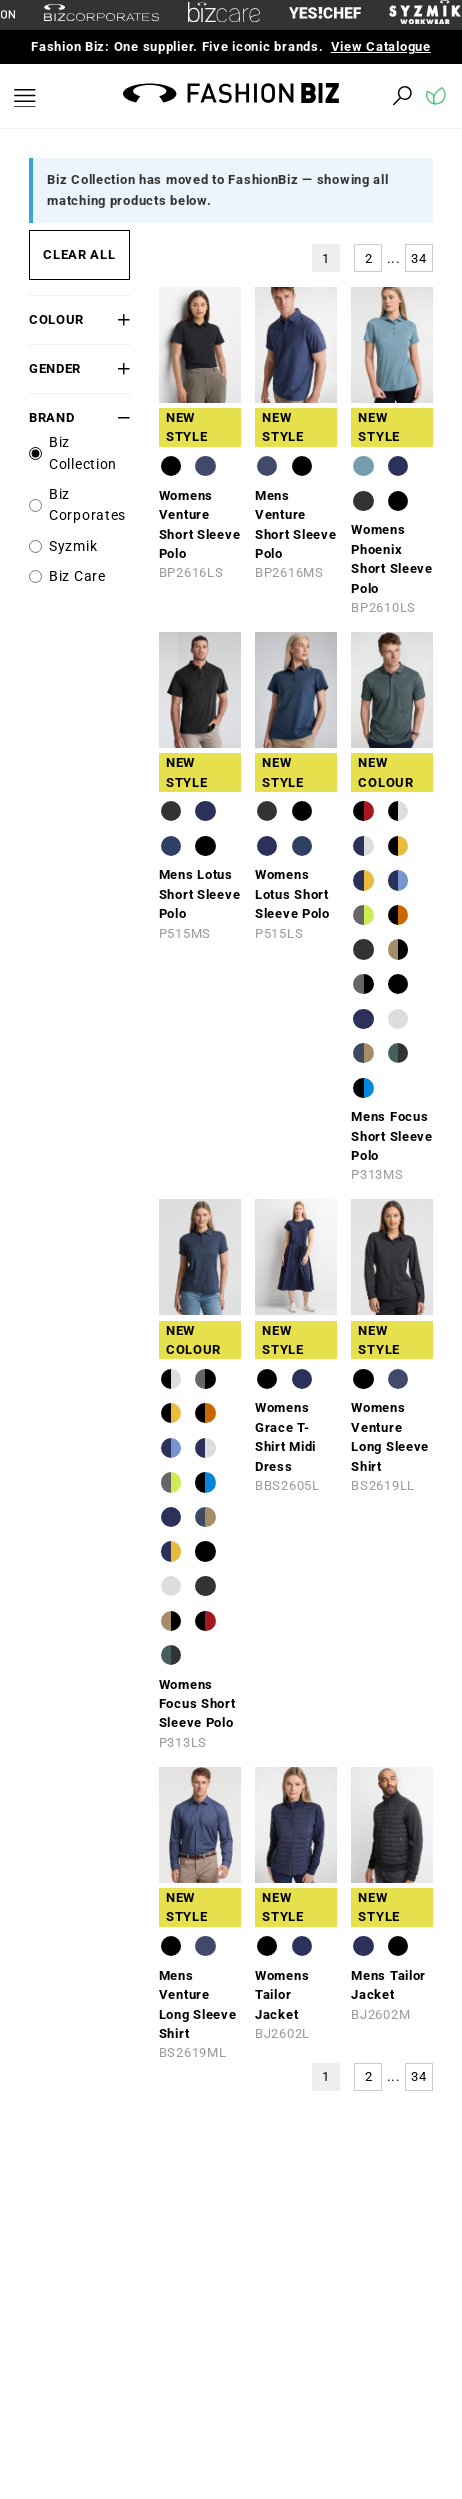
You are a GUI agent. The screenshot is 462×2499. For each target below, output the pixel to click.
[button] (121, 319)
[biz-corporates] (101, 15)
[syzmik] (425, 15)
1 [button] (326, 258)
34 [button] (418, 258)
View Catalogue (381, 46)
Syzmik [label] (73, 546)
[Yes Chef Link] (325, 14)
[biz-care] (224, 15)
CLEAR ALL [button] (79, 254)
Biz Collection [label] (83, 453)
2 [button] (369, 258)
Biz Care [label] (77, 576)
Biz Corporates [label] (87, 505)
